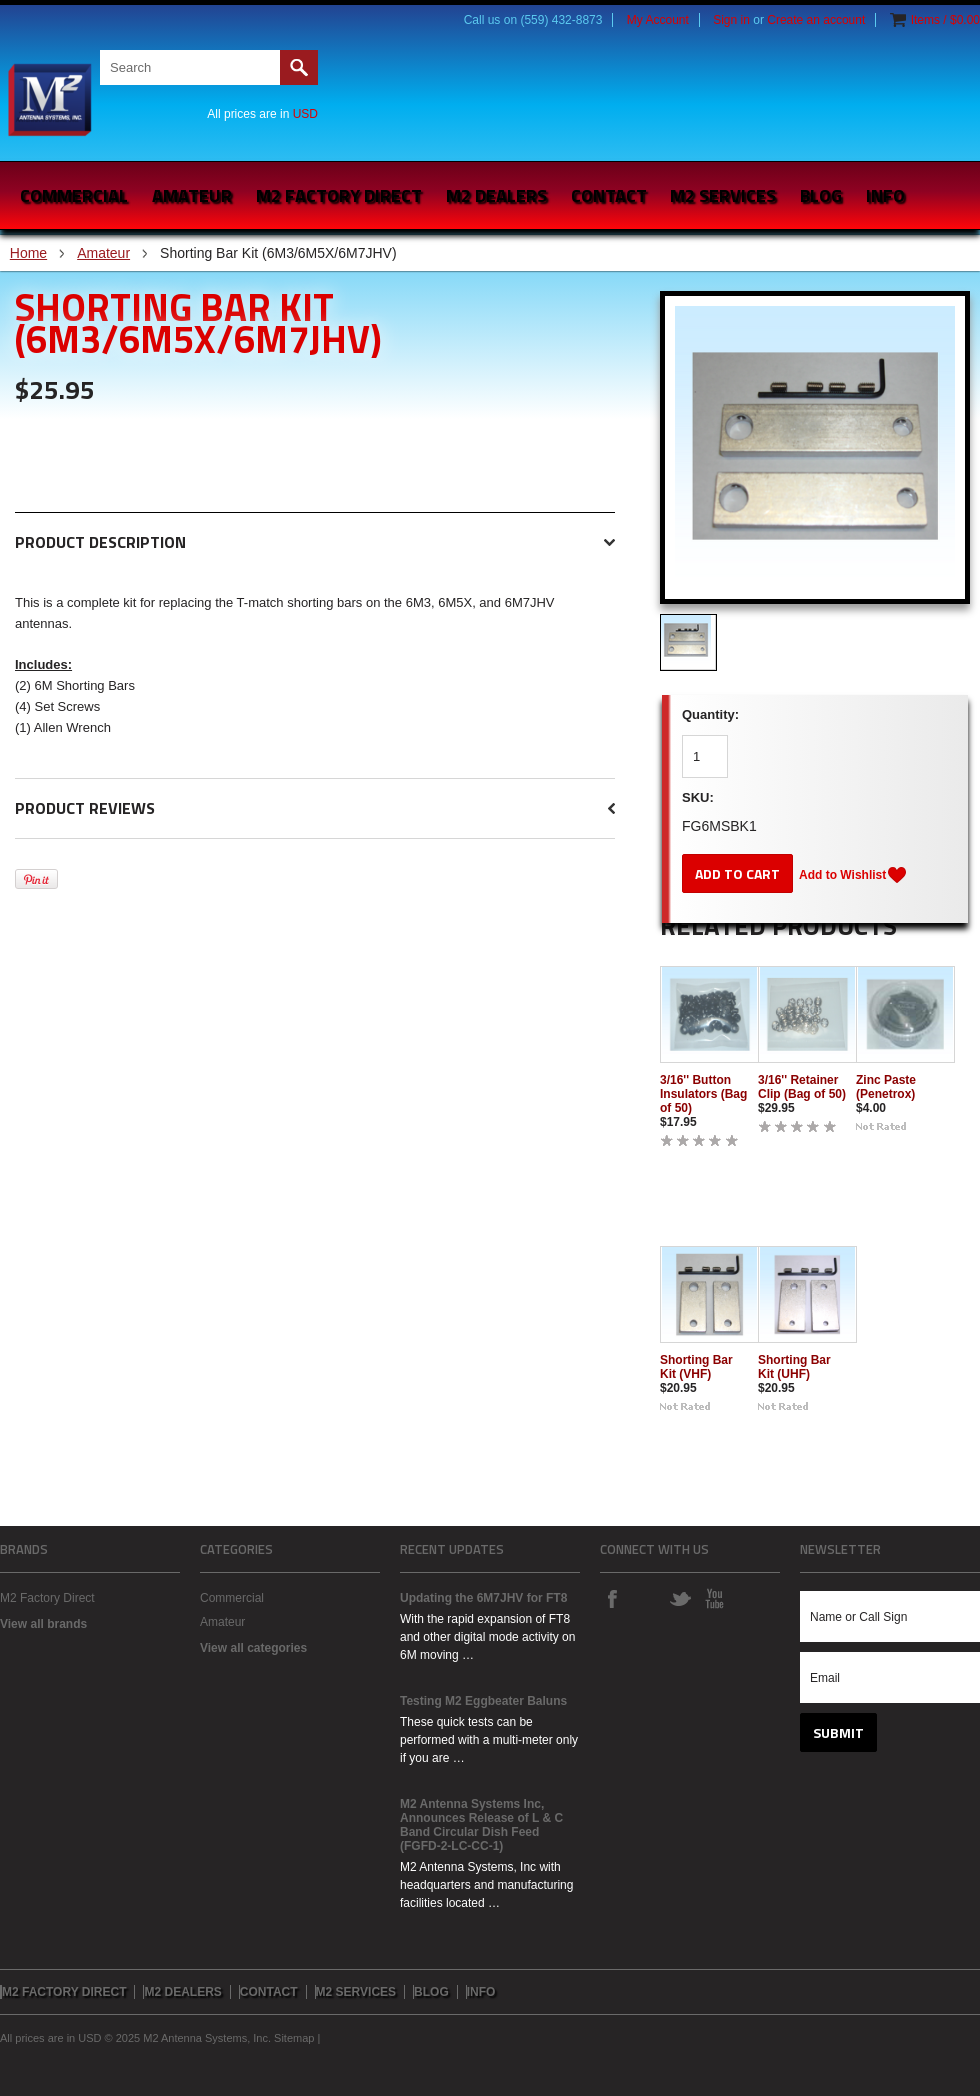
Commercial (74, 195)
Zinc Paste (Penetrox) (886, 1087)
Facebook (612, 1598)
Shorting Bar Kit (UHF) (794, 1367)
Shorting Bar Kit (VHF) (696, 1367)
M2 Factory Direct (47, 1598)
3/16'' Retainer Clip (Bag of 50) (802, 1087)
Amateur (192, 195)
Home (28, 253)
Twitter (680, 1598)
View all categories (253, 1648)
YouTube (714, 1598)
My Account (658, 20)
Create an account (816, 20)
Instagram (646, 1598)
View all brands (43, 1624)
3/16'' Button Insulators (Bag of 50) (703, 1094)
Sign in (731, 20)
